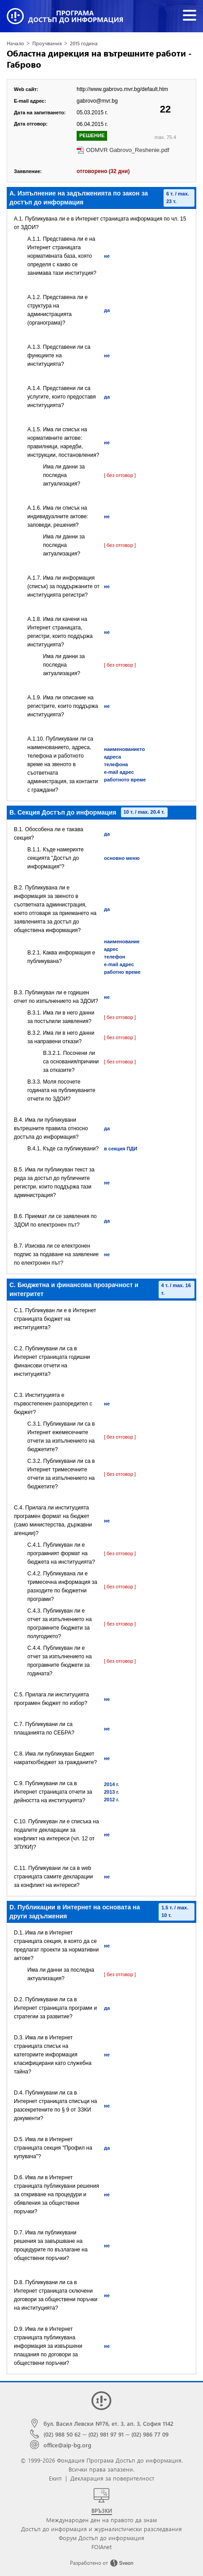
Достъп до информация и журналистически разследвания (101, 2529)
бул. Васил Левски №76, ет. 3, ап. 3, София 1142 (108, 2423)
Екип (55, 2478)
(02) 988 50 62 (62, 2434)
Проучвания (47, 43)
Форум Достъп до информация (101, 2537)
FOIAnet (101, 2546)
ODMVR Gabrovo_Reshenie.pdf (127, 150)
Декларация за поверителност (112, 2478)
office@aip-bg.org (67, 2445)
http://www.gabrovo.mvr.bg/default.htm (122, 89)
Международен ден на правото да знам (101, 2520)
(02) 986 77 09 (149, 2434)
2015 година (84, 43)
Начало (15, 43)
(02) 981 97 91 (106, 2434)
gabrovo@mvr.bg (97, 101)
